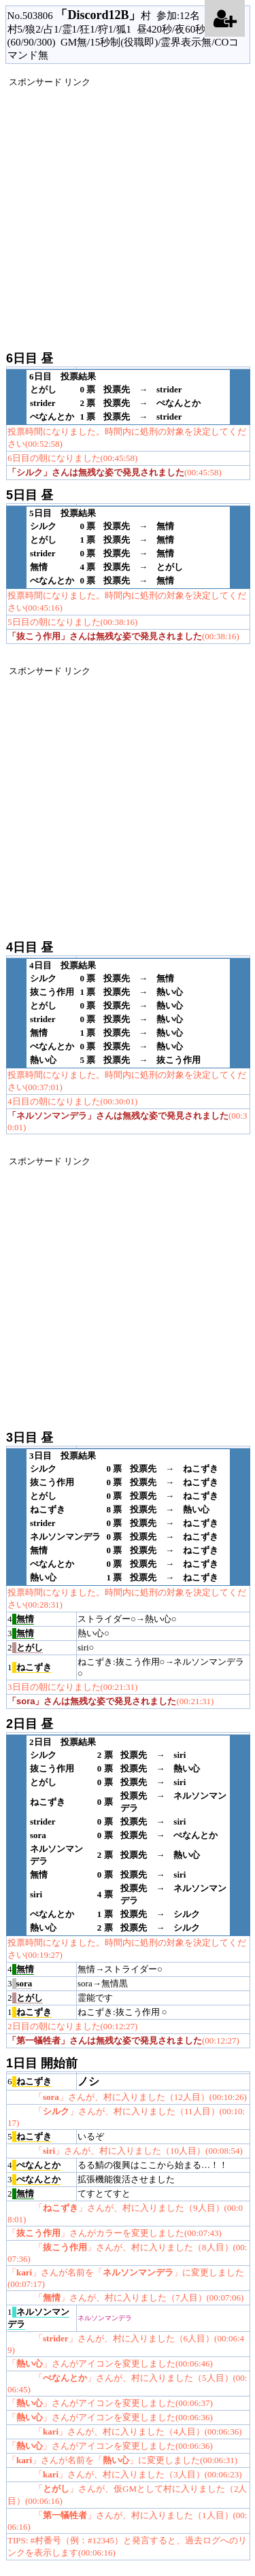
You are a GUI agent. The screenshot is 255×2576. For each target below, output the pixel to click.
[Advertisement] (127, 215)
